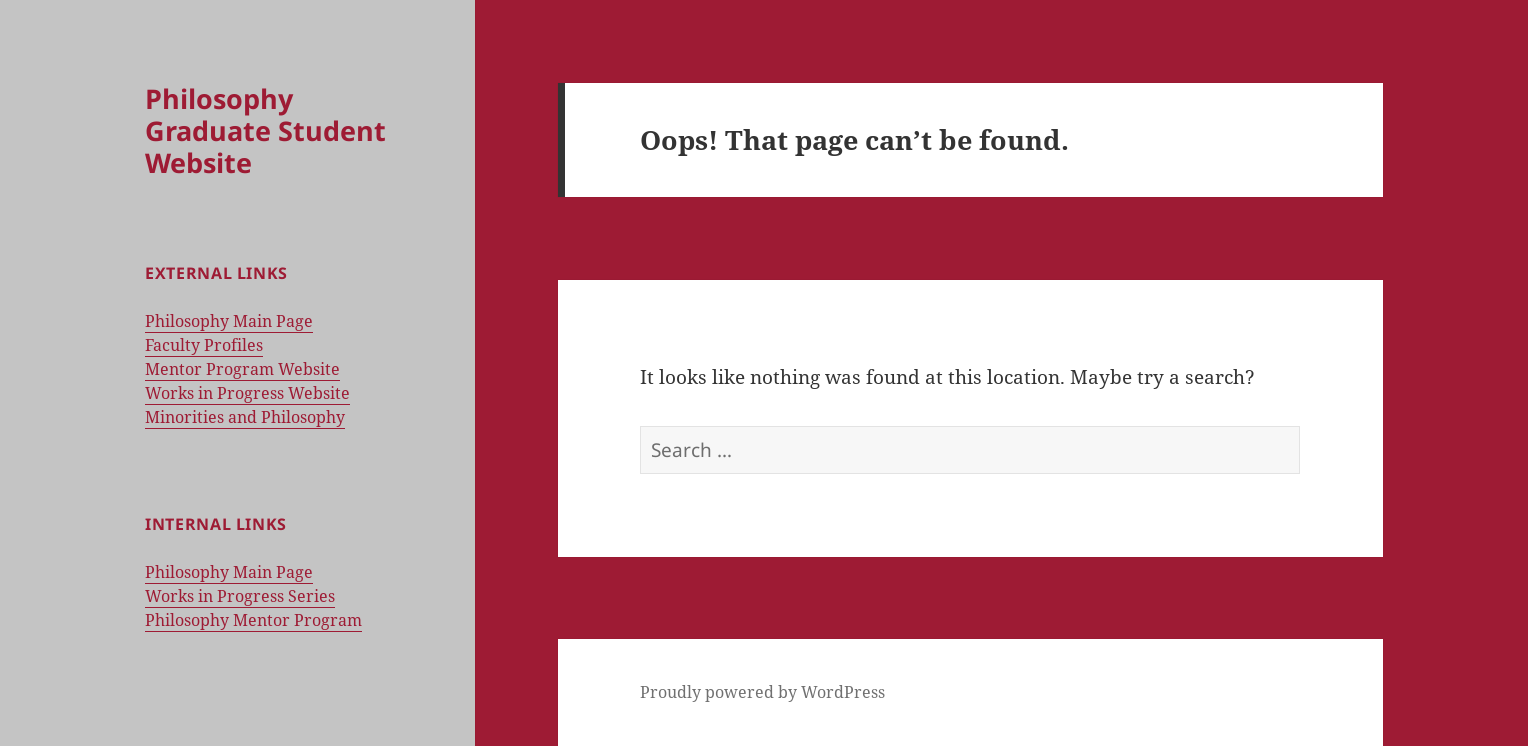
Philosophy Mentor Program (253, 620)
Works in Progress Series (240, 596)
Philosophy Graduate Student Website (265, 130)
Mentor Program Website (242, 369)
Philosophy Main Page (229, 321)
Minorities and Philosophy (245, 417)
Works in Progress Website (247, 393)
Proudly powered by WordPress (762, 692)
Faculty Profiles (204, 345)
